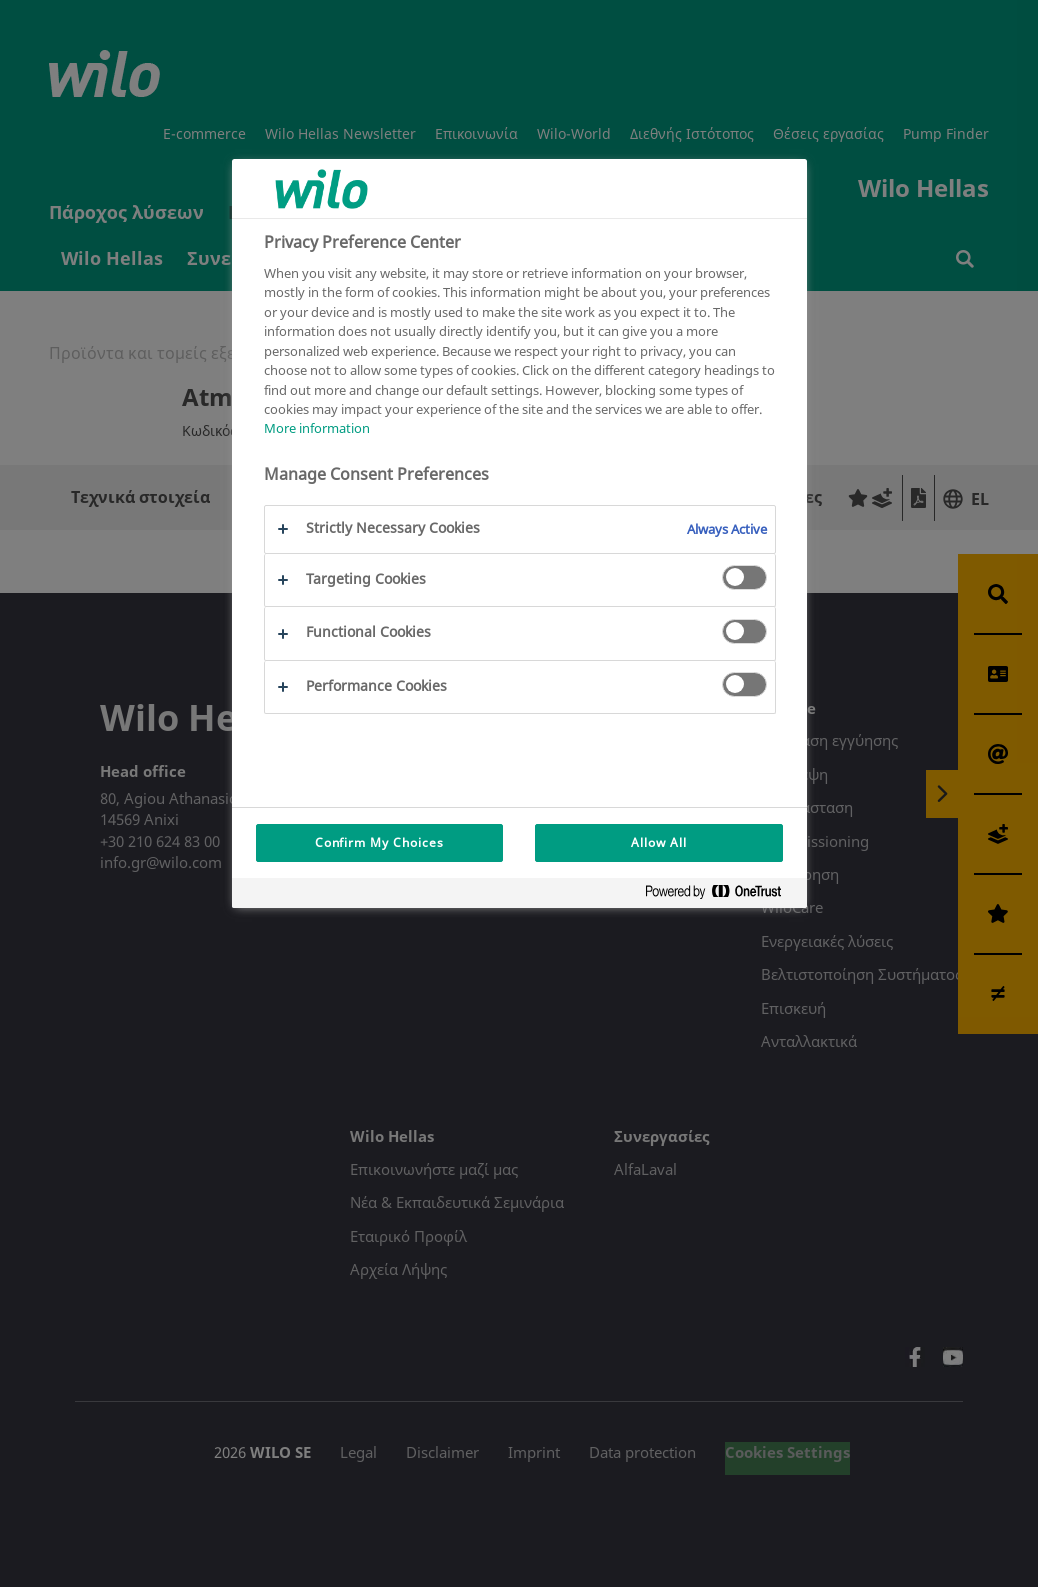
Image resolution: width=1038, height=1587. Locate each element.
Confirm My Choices (379, 842)
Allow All (659, 842)
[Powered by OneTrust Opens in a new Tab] (721, 895)
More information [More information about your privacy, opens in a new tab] (317, 428)
